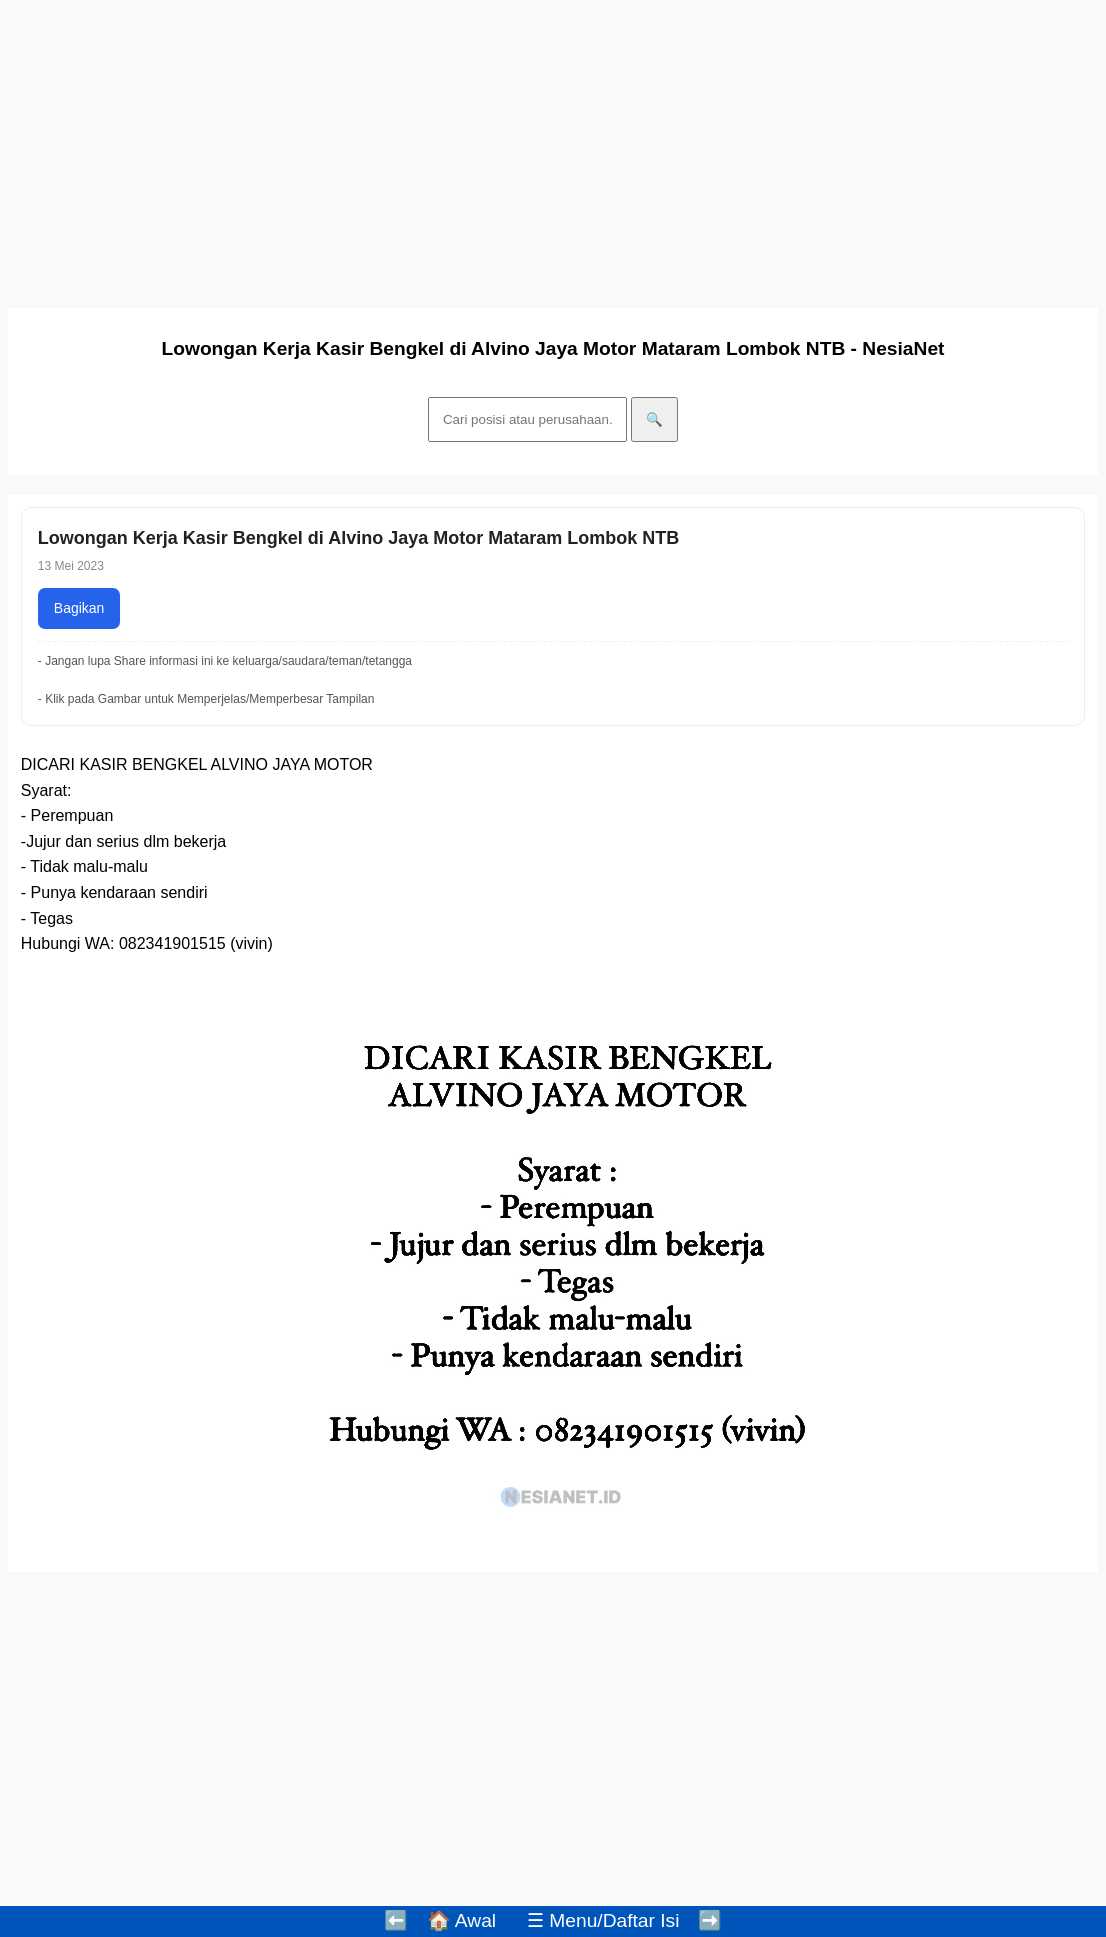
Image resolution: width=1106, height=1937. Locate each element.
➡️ (710, 1920)
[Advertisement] (553, 148)
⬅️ (396, 1920)
